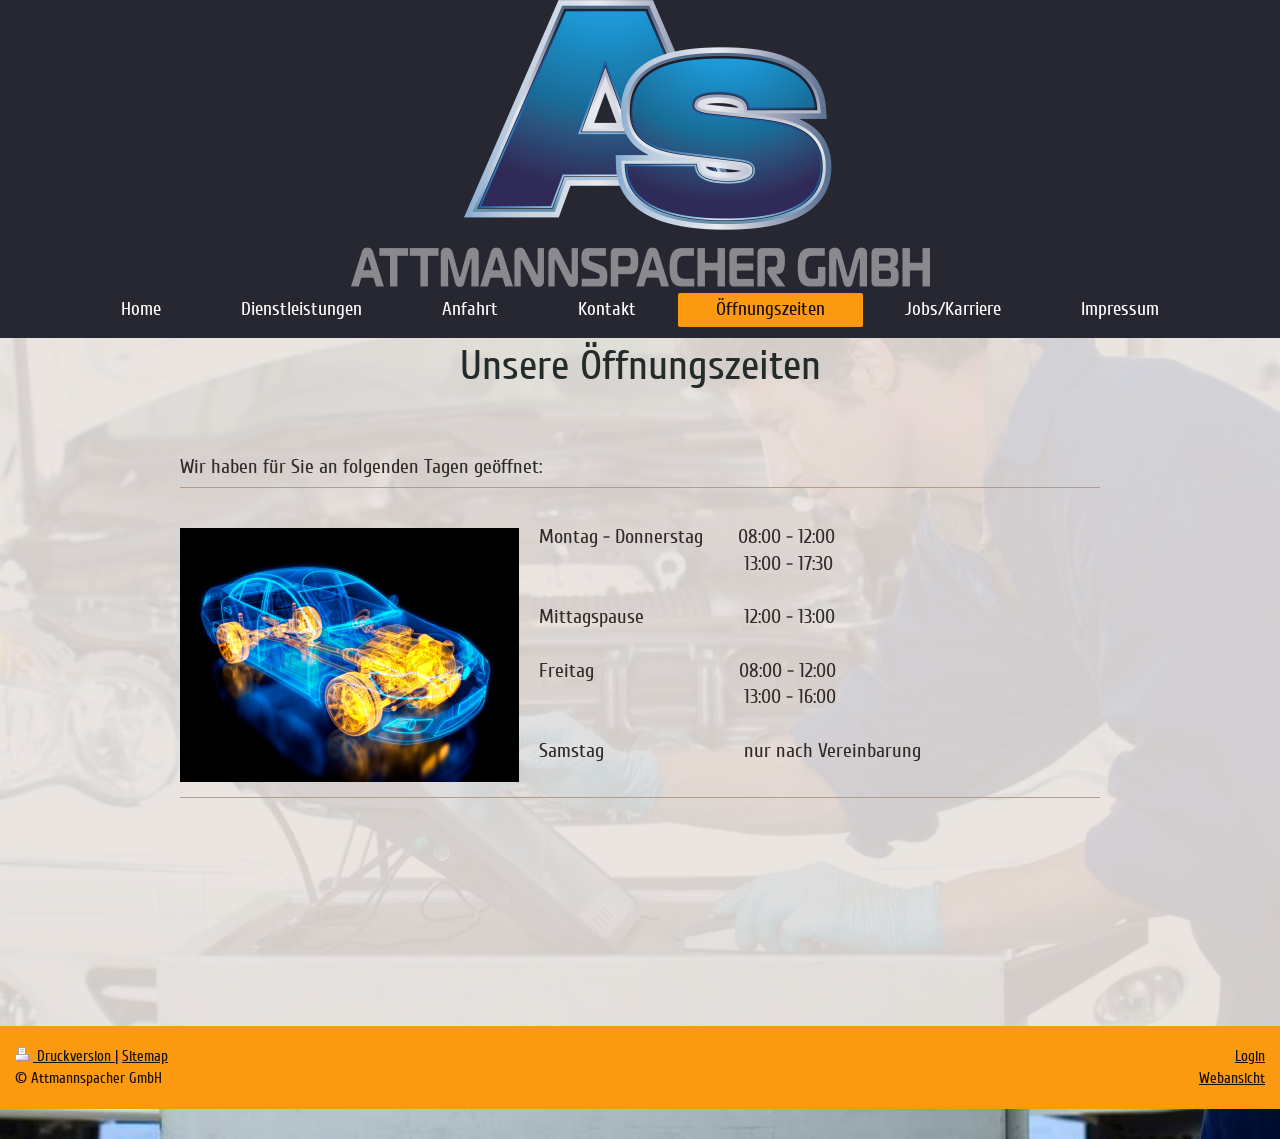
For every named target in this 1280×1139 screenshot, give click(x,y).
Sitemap (145, 1056)
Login (1250, 1056)
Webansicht (1232, 1078)
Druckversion (65, 1056)
